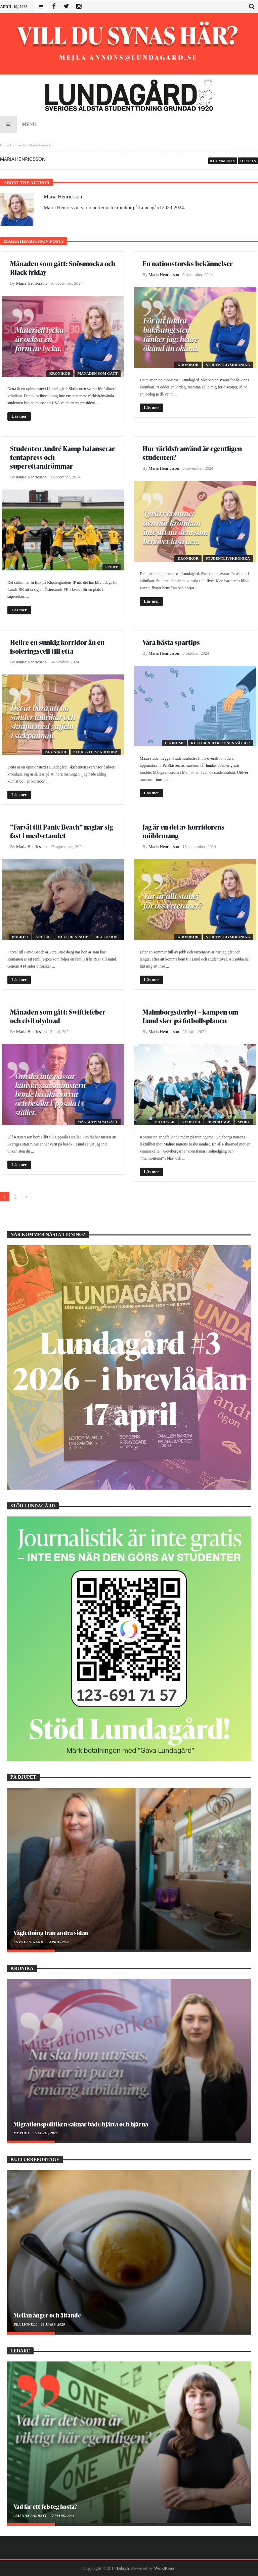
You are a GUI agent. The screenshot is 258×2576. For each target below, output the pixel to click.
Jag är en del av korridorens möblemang (183, 831)
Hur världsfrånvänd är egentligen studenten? (192, 453)
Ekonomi (174, 743)
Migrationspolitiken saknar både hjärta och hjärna (80, 2124)
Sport (111, 567)
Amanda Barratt (30, 2516)
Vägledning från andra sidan (51, 1932)
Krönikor (59, 373)
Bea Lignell (25, 2324)
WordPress (164, 2568)
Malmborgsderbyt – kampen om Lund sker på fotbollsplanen (190, 1016)
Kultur (43, 937)
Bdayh (123, 2568)
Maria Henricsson (63, 196)
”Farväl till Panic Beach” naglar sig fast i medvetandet (61, 831)
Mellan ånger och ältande (47, 2315)
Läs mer (19, 416)
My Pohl (22, 2133)
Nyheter (191, 1122)
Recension (107, 937)
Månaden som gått (98, 373)
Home (4, 145)
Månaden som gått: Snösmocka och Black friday (62, 268)
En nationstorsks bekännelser (187, 263)
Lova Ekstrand (28, 1942)
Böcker (20, 937)
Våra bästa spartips (171, 642)
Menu (18, 124)
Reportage (218, 1122)
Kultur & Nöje (73, 937)
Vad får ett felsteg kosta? (45, 2506)
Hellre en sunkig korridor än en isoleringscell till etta (57, 647)
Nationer (164, 1122)
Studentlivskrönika (228, 365)
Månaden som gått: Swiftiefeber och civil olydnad (57, 1016)
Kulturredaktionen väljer (220, 743)
